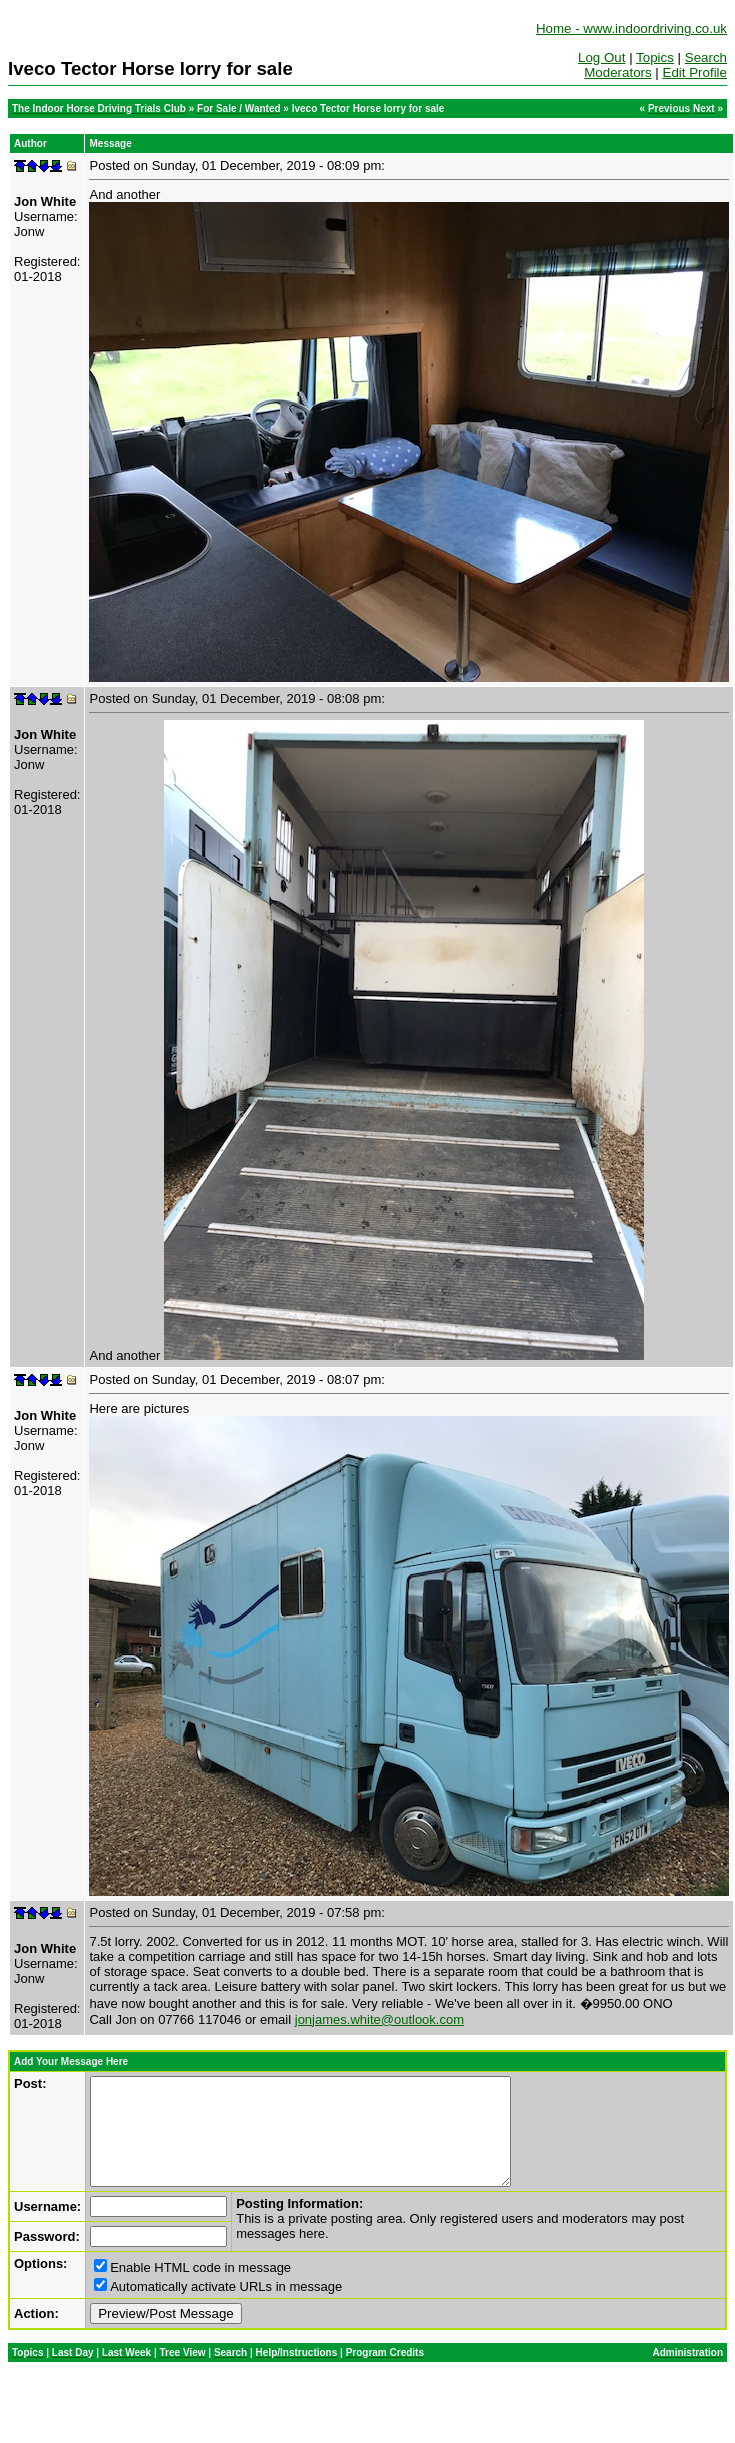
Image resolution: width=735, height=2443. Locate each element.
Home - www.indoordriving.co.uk (631, 28)
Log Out (601, 57)
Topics (655, 57)
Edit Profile (695, 72)
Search (706, 57)
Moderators (617, 72)
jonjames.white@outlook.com (379, 2019)
